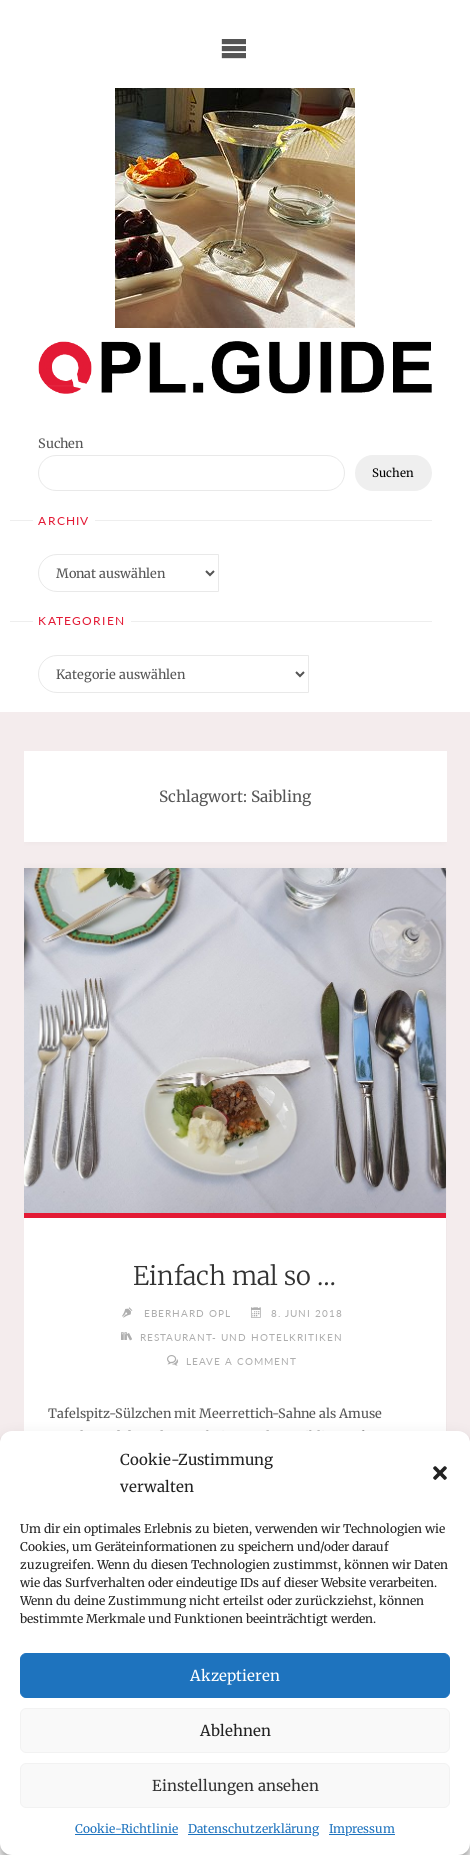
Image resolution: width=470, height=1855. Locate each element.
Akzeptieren (235, 1675)
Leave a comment (241, 1361)
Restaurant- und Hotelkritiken (241, 1337)
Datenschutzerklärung (253, 1828)
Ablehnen (235, 1730)
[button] (440, 1473)
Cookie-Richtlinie (126, 1828)
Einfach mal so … (234, 1276)
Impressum (362, 1828)
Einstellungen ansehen (235, 1785)
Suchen (60, 443)
